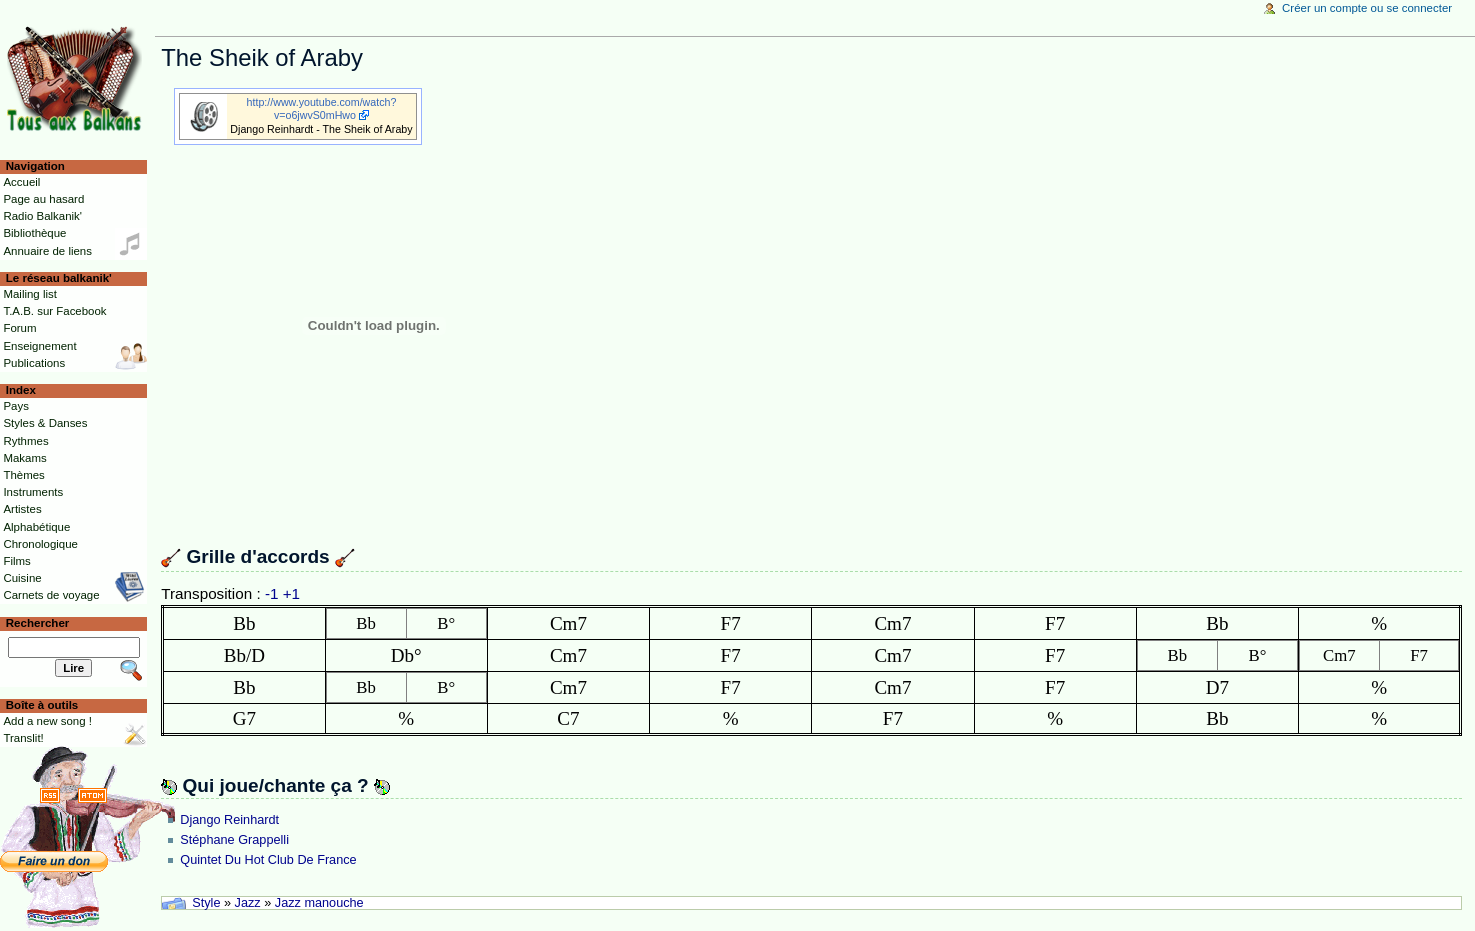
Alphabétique (36, 527)
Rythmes (25, 441)
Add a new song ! (47, 721)
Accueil (21, 182)
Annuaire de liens (47, 251)
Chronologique (40, 544)
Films (16, 561)
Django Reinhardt (229, 820)
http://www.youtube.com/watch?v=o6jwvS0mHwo (322, 108)
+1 (291, 593)
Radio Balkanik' (42, 216)
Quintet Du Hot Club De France (268, 860)
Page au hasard (43, 199)
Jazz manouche (319, 903)
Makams (24, 458)
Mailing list (29, 294)
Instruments (33, 492)
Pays (15, 406)
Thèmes (23, 475)
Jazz (248, 903)
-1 (272, 593)
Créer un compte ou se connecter (1367, 8)
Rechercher (38, 623)
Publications (34, 363)
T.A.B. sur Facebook (54, 311)
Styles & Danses (45, 423)
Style (206, 903)
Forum (19, 328)
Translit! (23, 738)
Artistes (22, 509)
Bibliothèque (34, 233)
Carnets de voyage (51, 595)
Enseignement (39, 346)
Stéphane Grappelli (234, 840)
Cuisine (22, 578)
